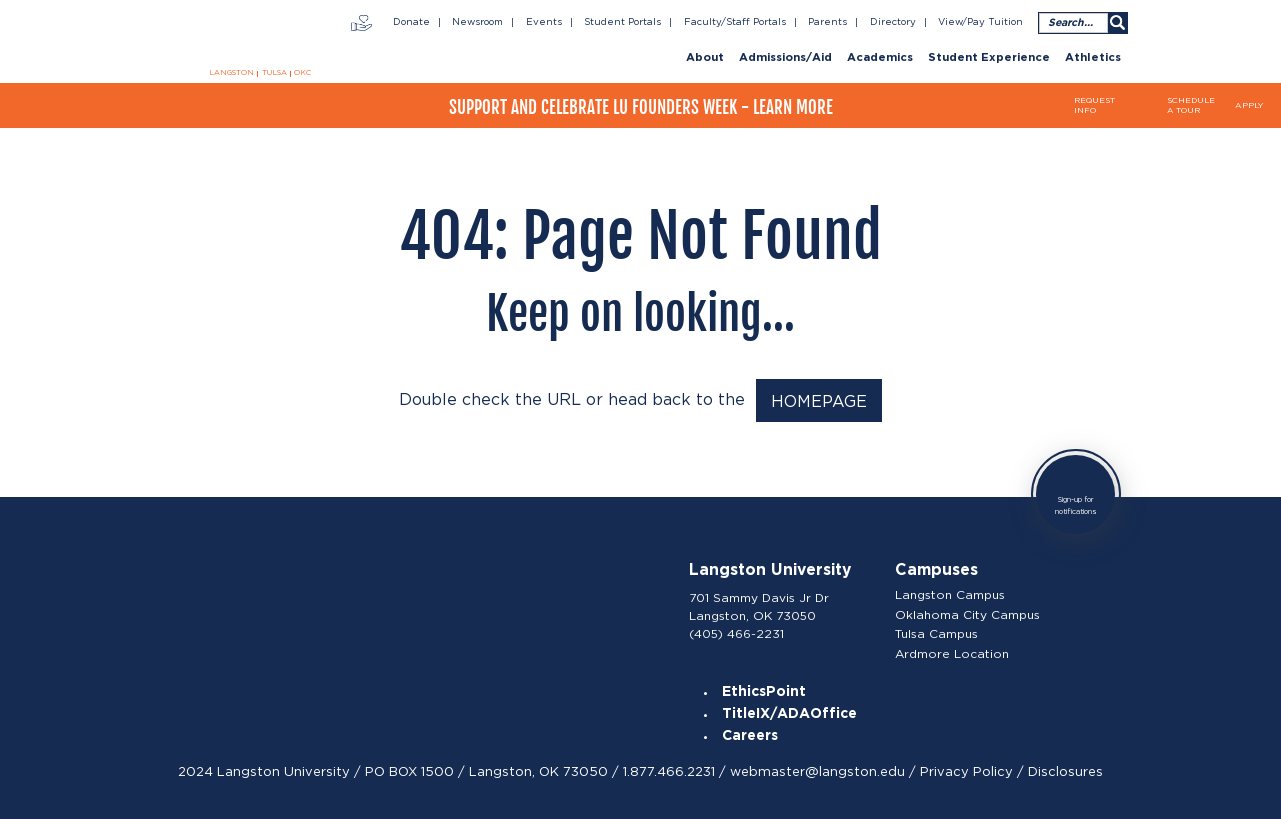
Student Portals (622, 22)
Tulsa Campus (936, 634)
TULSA (274, 73)
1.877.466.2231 (669, 771)
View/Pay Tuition (980, 22)
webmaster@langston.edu (817, 771)
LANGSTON (231, 73)
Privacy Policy (966, 771)
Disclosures (1065, 771)
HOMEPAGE (819, 401)
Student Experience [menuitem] (989, 58)
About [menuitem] (705, 58)
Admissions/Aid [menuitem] (785, 58)
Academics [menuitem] (880, 58)
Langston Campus (950, 595)
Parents (827, 22)
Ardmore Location (952, 654)
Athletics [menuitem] (1093, 58)
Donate (411, 22)
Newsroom (477, 22)
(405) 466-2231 (736, 633)
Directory (893, 22)
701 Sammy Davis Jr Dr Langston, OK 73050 (759, 606)
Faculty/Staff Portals (735, 22)
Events (544, 22)
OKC (302, 73)
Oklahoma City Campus (967, 615)
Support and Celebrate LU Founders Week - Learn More (641, 107)
